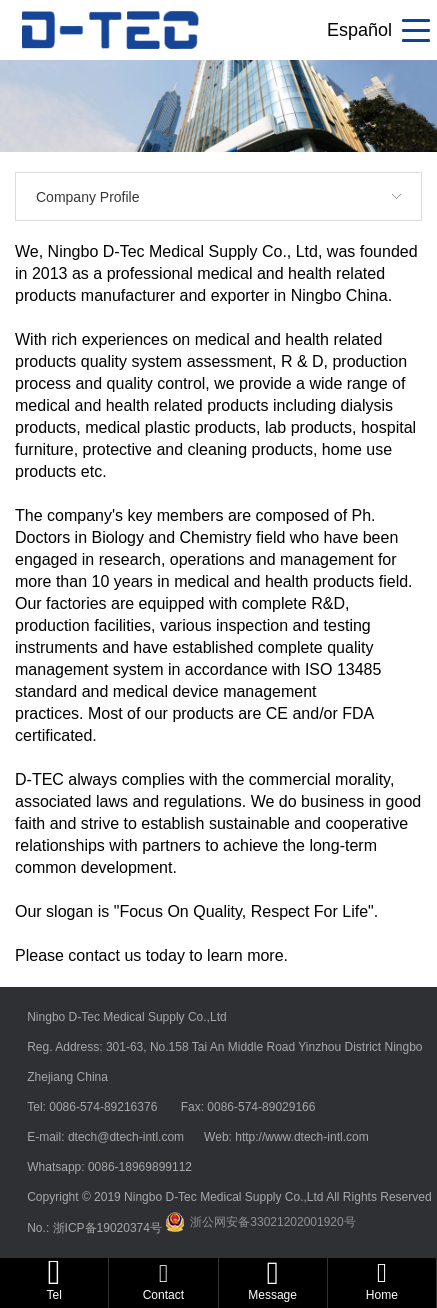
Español (359, 30)
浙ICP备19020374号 (109, 1228)
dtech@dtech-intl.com (128, 1137)
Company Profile (88, 197)
